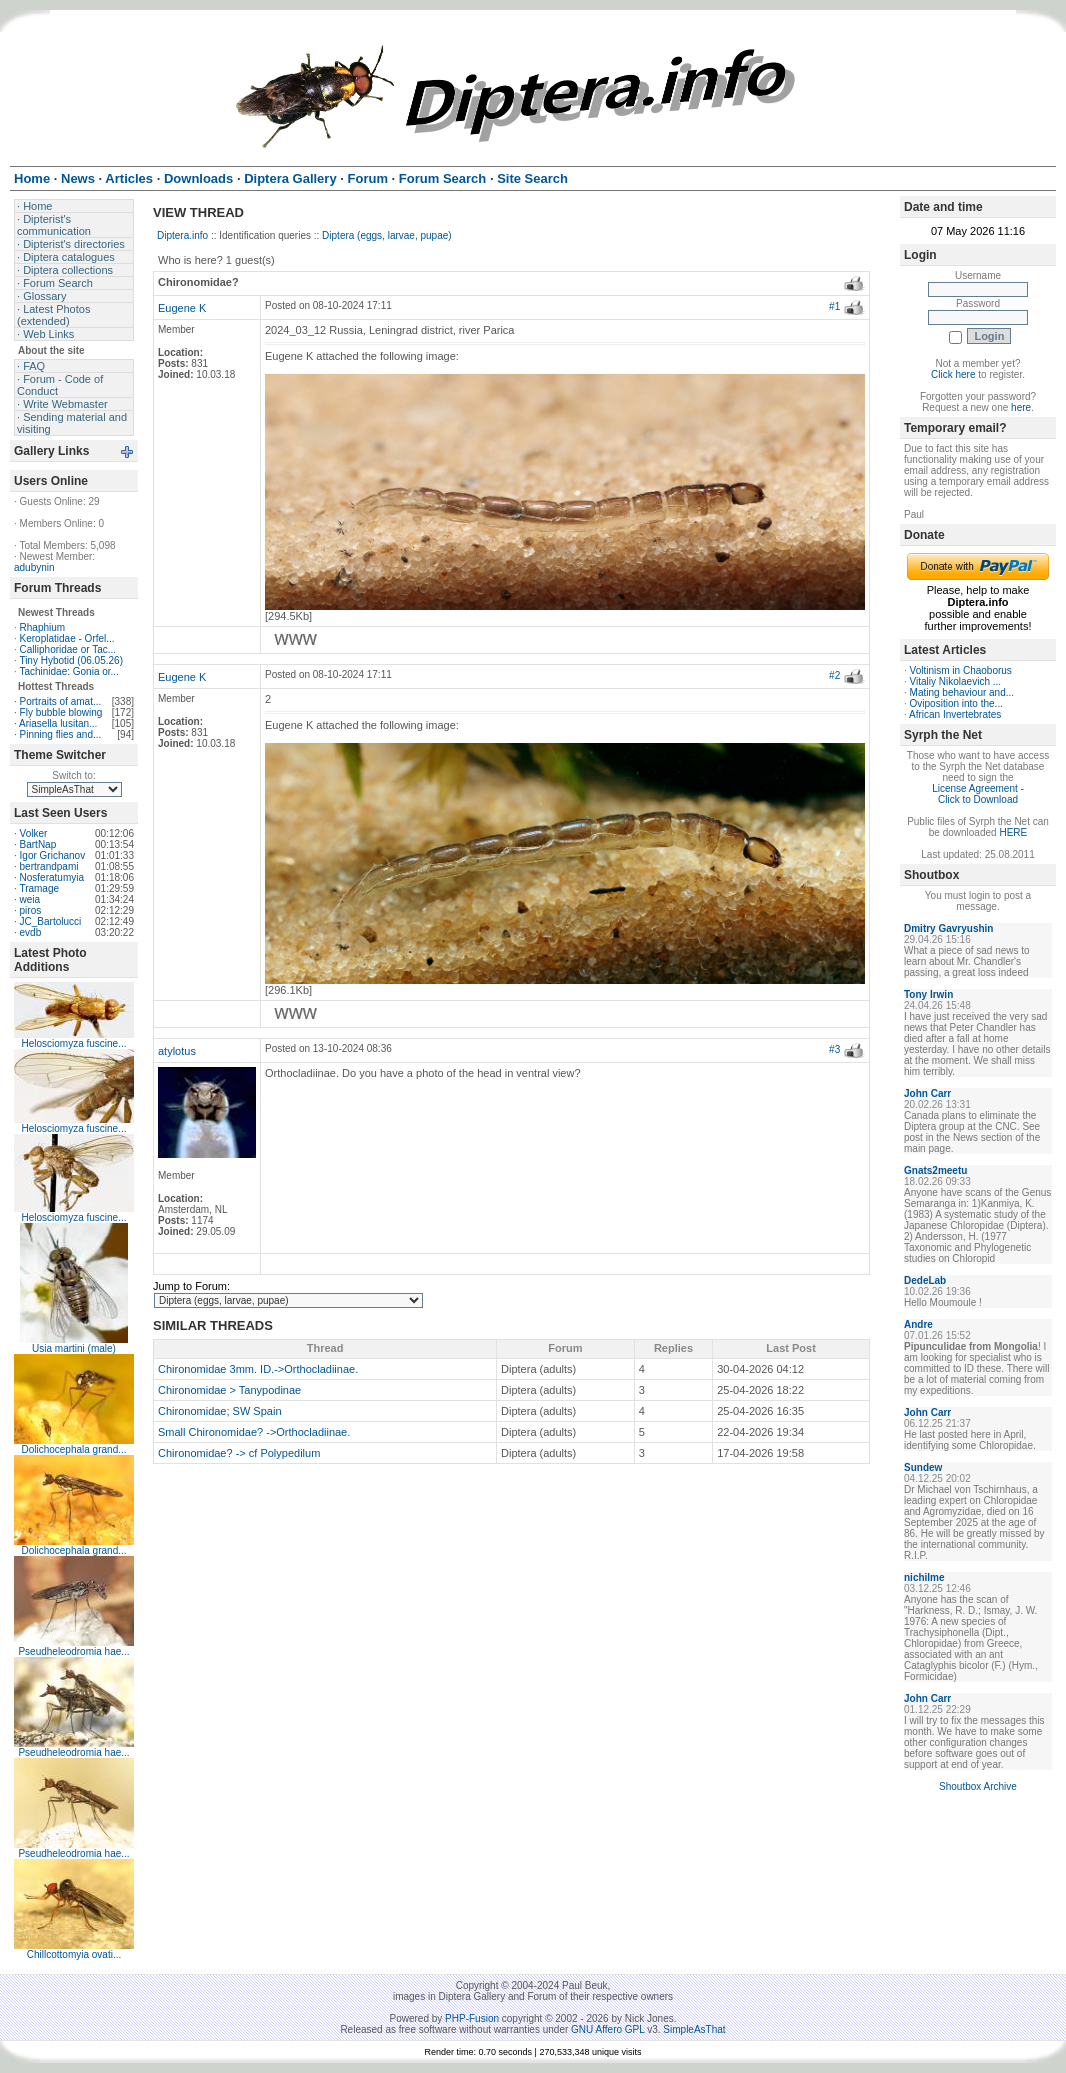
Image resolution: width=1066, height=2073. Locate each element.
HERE (1013, 832)
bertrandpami (49, 866)
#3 (834, 1049)
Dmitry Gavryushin (948, 928)
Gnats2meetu (935, 1170)
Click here (953, 374)
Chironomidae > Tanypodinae (229, 1390)
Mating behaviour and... (962, 692)
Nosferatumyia (52, 877)
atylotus (177, 1051)
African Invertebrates (955, 714)
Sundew (923, 1467)
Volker (34, 833)
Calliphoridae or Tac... (68, 649)
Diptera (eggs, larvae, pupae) (387, 235)
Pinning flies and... (61, 734)
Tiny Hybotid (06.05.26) (71, 660)
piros (31, 910)
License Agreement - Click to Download (978, 794)
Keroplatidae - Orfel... (67, 638)
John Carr (927, 1093)
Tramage (39, 888)
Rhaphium (43, 627)
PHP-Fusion (472, 2018)
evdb (31, 932)
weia (30, 899)
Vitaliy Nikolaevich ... (956, 681)
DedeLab (925, 1280)
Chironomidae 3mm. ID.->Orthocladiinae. (258, 1369)
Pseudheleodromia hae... (73, 1651)
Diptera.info (182, 235)
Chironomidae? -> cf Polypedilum (239, 1453)
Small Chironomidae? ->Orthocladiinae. (254, 1432)
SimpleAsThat (694, 2029)
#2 (834, 675)
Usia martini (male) (74, 1348)
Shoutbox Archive (978, 1786)
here (1021, 407)
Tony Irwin (928, 994)
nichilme (924, 1577)
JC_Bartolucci (51, 921)
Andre (918, 1324)
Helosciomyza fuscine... (73, 1043)
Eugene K (182, 308)
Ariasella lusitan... (58, 723)
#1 (834, 306)
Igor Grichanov (53, 855)
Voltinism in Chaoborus (961, 670)
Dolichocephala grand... (73, 1449)
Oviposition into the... (956, 703)
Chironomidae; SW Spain (220, 1411)
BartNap (38, 844)
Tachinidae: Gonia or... (69, 671)
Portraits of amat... (61, 701)
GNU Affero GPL (607, 2029)
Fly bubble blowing (61, 712)
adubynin (34, 567)
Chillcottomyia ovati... (74, 1954)
